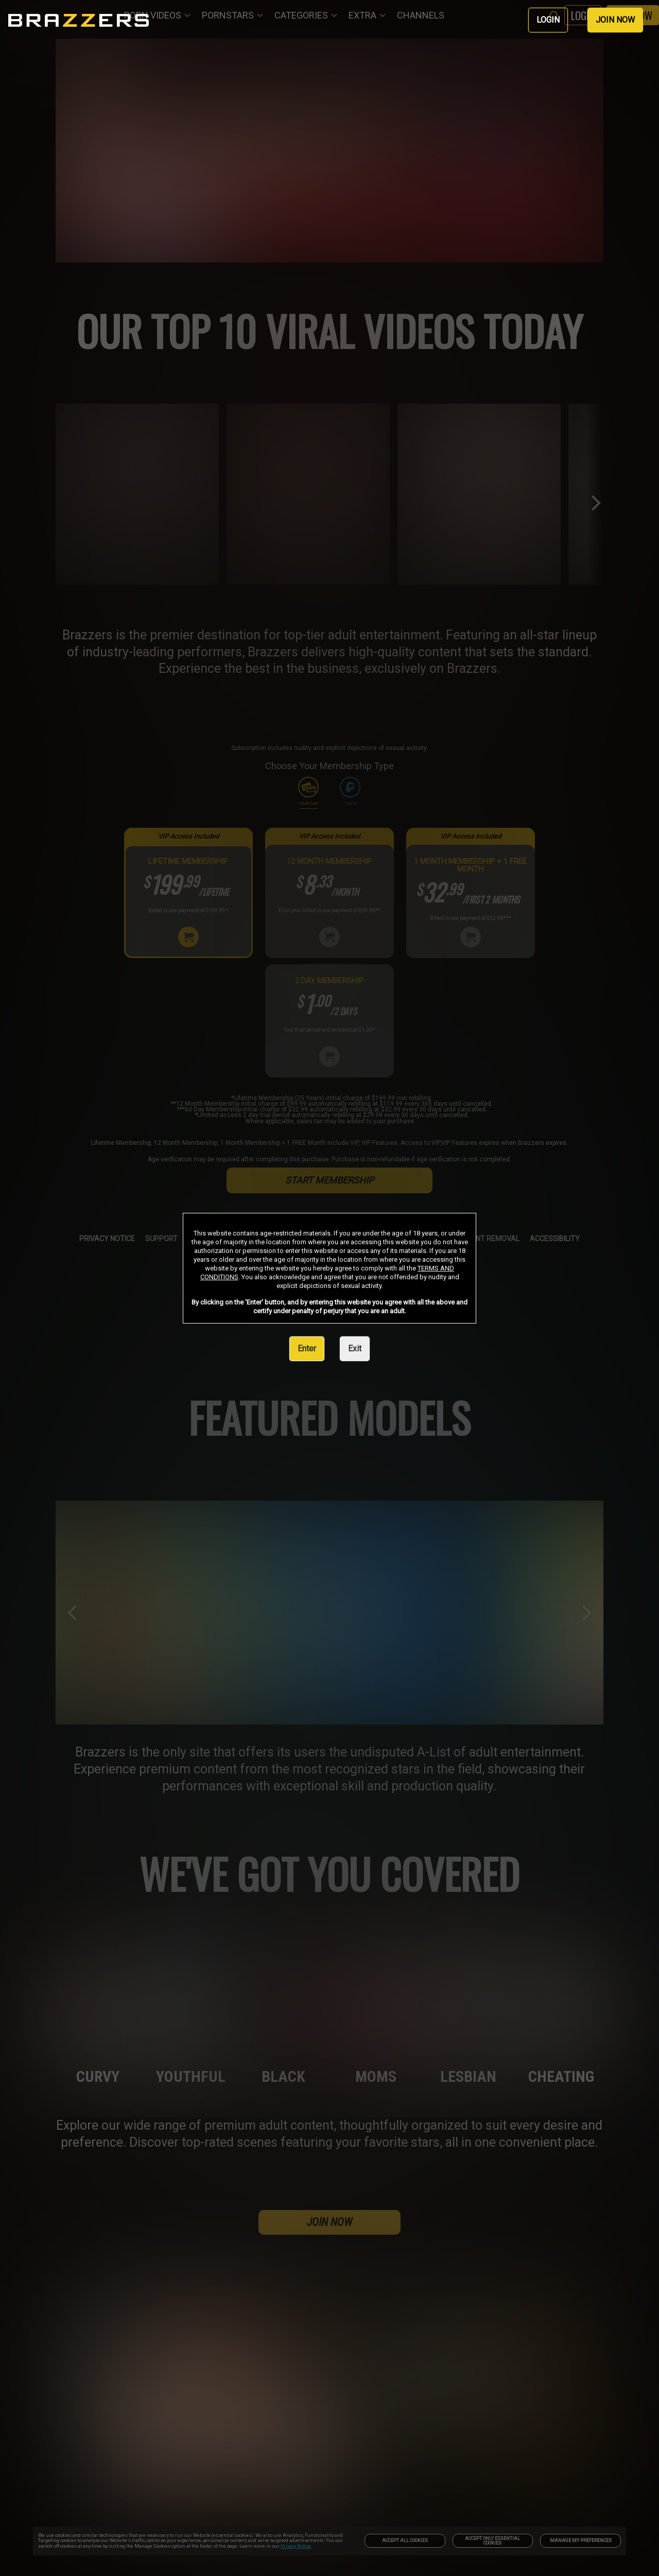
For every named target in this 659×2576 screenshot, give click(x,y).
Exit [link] (354, 1348)
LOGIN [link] (548, 20)
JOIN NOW (615, 20)
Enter (307, 1348)
